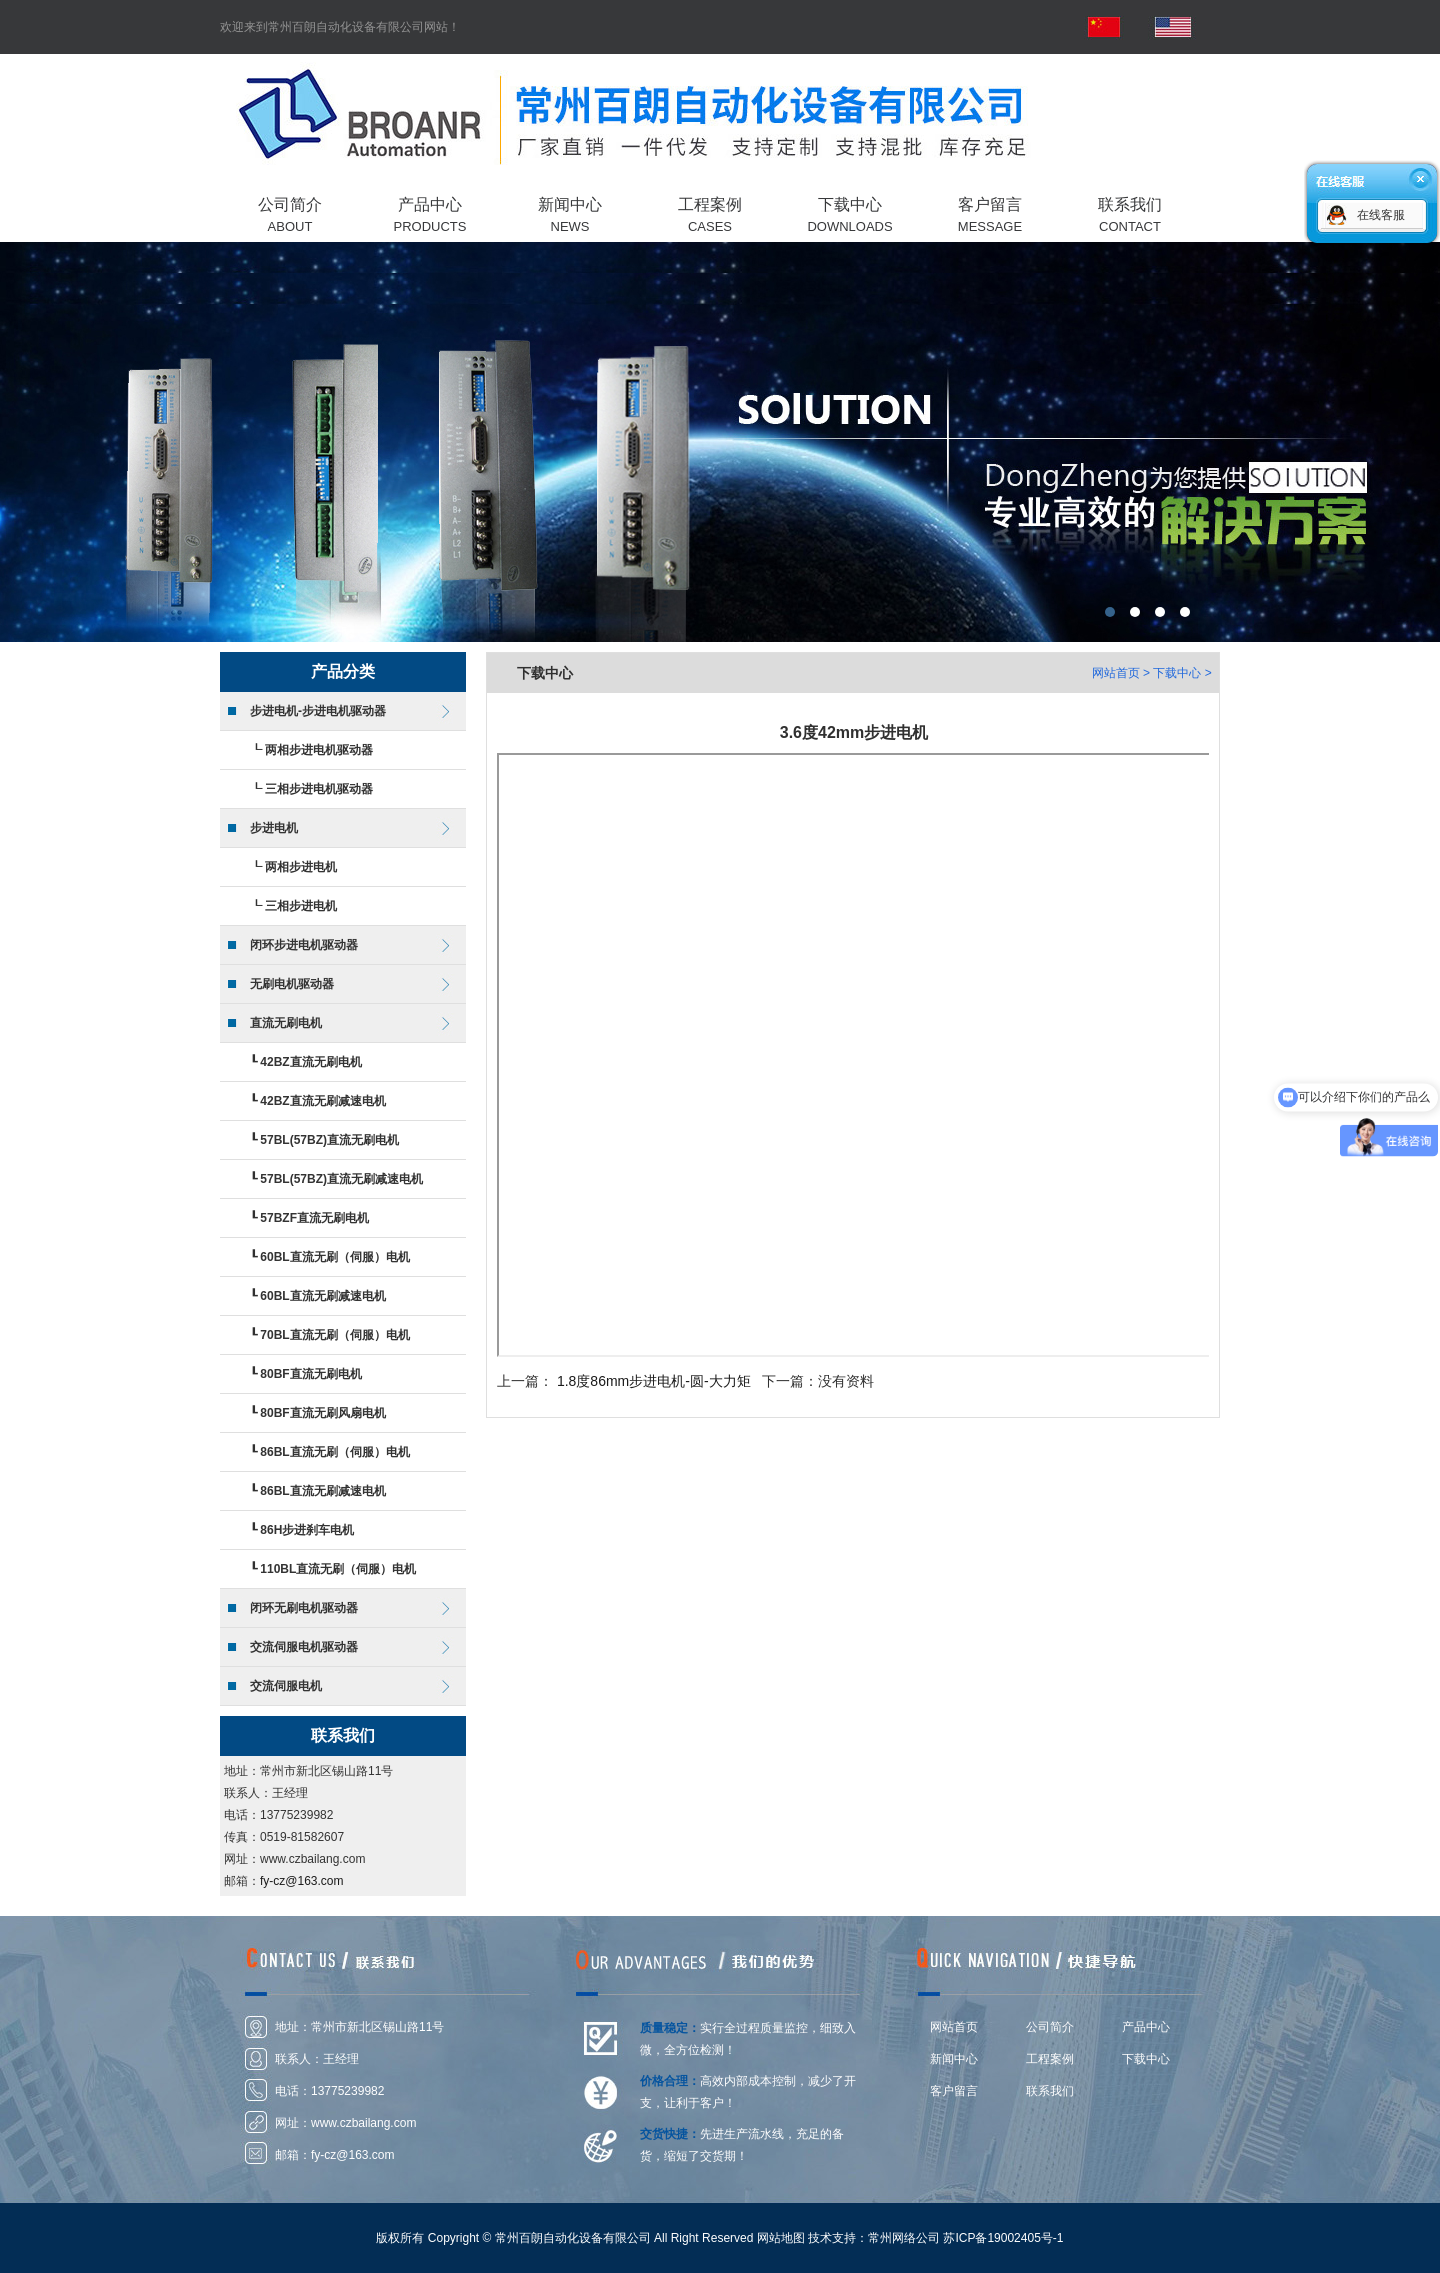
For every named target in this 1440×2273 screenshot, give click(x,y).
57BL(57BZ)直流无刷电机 (329, 1140)
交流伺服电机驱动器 (304, 1647)
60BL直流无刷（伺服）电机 (334, 1257)
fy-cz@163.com (302, 1881)
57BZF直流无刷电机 (314, 1218)
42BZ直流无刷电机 (310, 1062)
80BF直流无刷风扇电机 (322, 1413)
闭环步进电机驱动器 (304, 945)
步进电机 (274, 828)
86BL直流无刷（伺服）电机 (334, 1452)
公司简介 (1050, 2027)
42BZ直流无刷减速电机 (322, 1101)
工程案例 (1050, 2059)
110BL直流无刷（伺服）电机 (338, 1569)
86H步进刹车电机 (307, 1530)
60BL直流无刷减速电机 (322, 1296)
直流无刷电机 (286, 1023)
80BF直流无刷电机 (310, 1374)
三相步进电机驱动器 (319, 789)
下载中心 (1146, 2059)
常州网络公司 (904, 2238)
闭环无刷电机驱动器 (304, 1608)
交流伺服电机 (286, 1686)
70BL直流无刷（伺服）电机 (334, 1335)
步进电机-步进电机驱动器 (318, 711)
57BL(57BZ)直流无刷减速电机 (341, 1179)
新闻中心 (954, 2059)
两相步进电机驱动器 (319, 750)
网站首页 (1116, 673)
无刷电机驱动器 (292, 984)
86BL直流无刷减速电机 (322, 1491)
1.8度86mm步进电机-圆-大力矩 (654, 1381)
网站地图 (781, 2238)
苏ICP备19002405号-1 (1003, 2238)
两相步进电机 (301, 867)
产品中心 (1146, 2027)
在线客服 (1381, 215)
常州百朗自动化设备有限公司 (720, 442)
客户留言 (954, 2091)
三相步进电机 (301, 906)
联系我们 (1050, 2091)
